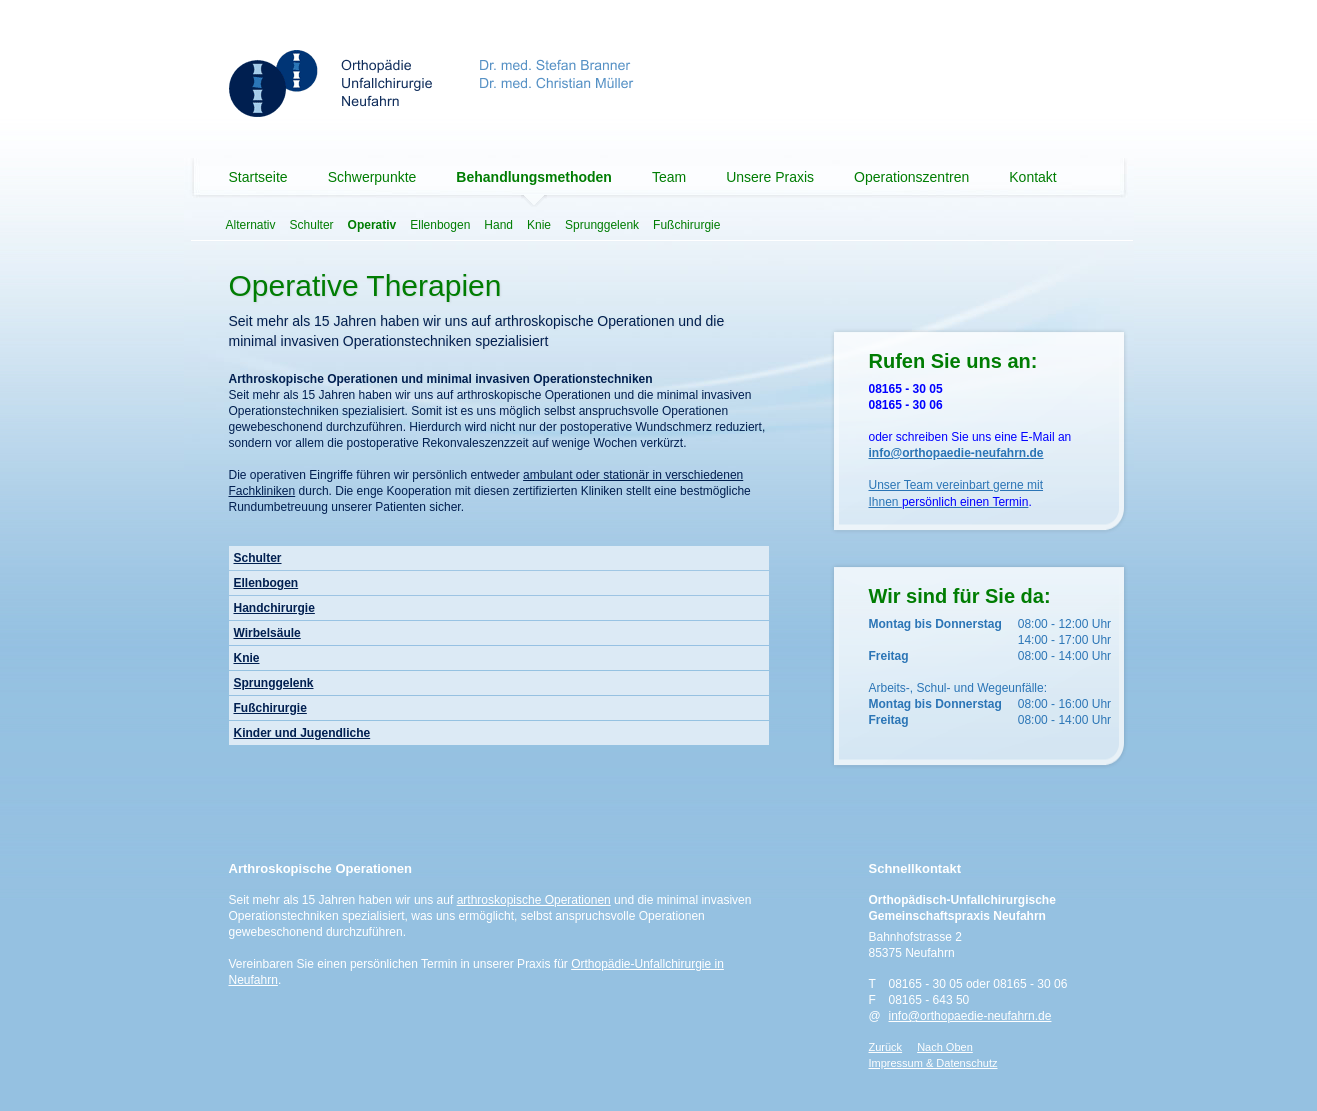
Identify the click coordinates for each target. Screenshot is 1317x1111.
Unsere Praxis (770, 177)
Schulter (312, 225)
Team (669, 177)
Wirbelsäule (267, 633)
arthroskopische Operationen (534, 900)
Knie (539, 225)
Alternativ (251, 225)
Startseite (258, 177)
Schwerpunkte (372, 177)
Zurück (886, 1047)
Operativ (372, 225)
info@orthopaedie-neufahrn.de (970, 1016)
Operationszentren (911, 177)
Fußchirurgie (686, 225)
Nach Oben (945, 1047)
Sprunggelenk (602, 225)
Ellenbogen (440, 225)
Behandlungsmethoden (534, 177)
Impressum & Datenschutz (933, 1063)
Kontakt (1032, 177)
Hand (498, 225)
